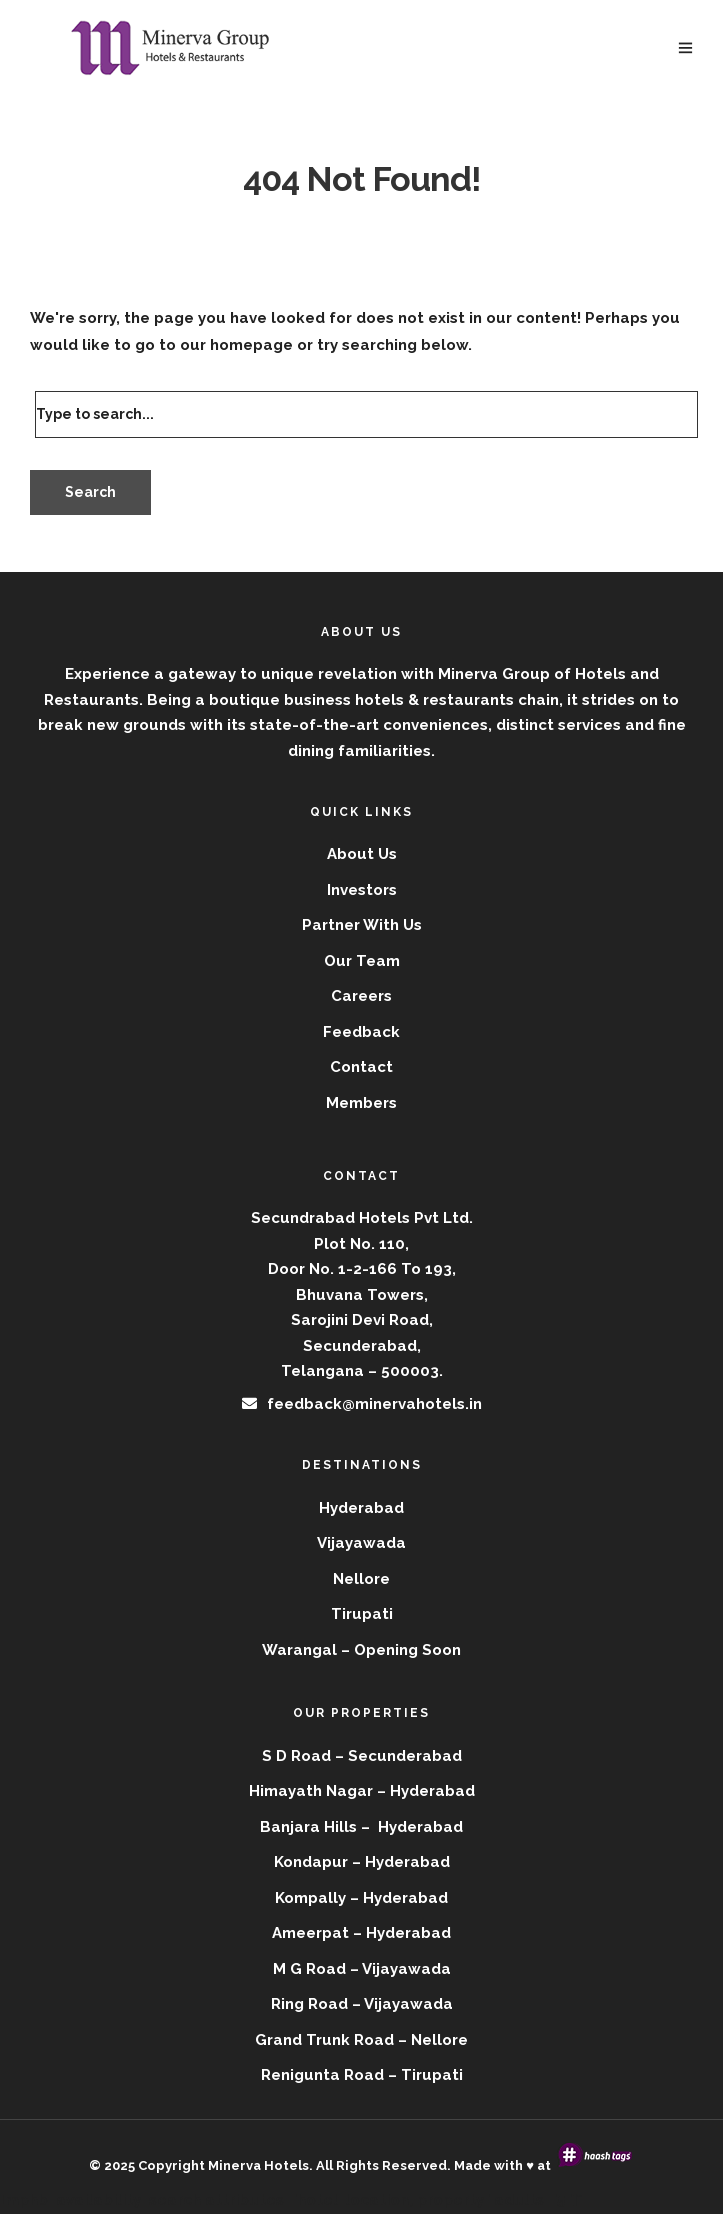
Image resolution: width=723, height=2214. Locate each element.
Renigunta (300, 2075)
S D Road (296, 1756)
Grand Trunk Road (324, 2040)
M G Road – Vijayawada (362, 1969)
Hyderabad (432, 1791)
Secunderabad (405, 1756)
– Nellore (433, 2040)
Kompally (310, 1898)
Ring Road (309, 2004)
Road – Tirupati (403, 2075)
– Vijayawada (402, 2004)
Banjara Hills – (317, 1827)
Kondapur (311, 1862)
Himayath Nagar (311, 1791)
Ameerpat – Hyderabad (361, 1933)
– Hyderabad (401, 1862)
